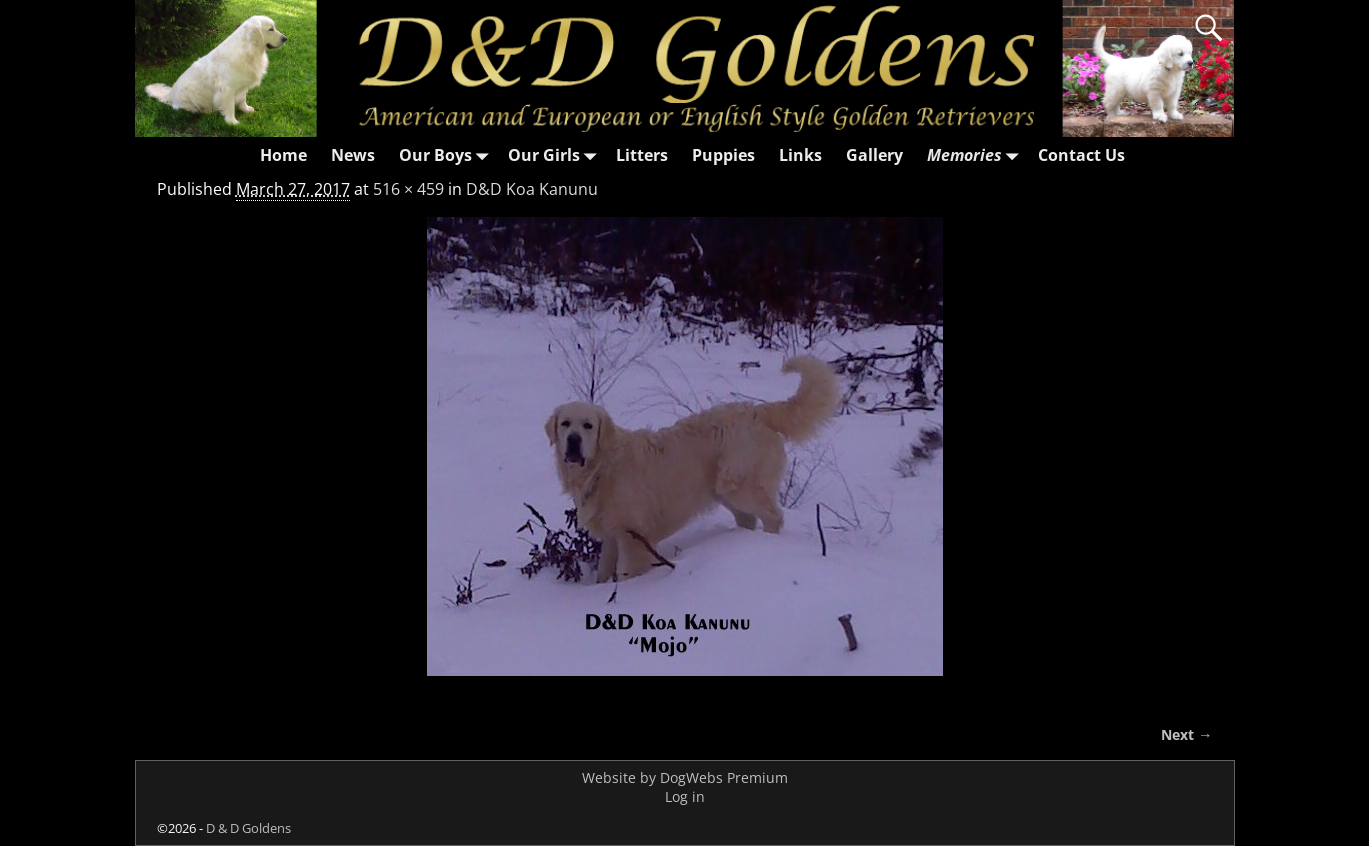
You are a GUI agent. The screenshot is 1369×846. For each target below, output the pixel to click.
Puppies (723, 155)
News (353, 155)
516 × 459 (408, 189)
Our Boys (447, 155)
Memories (976, 155)
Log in (685, 796)
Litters (642, 155)
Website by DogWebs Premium (685, 777)
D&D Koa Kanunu (532, 189)
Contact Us (1081, 155)
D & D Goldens (248, 828)
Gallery (874, 155)
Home (283, 155)
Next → (1186, 734)
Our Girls (556, 155)
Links (800, 155)
